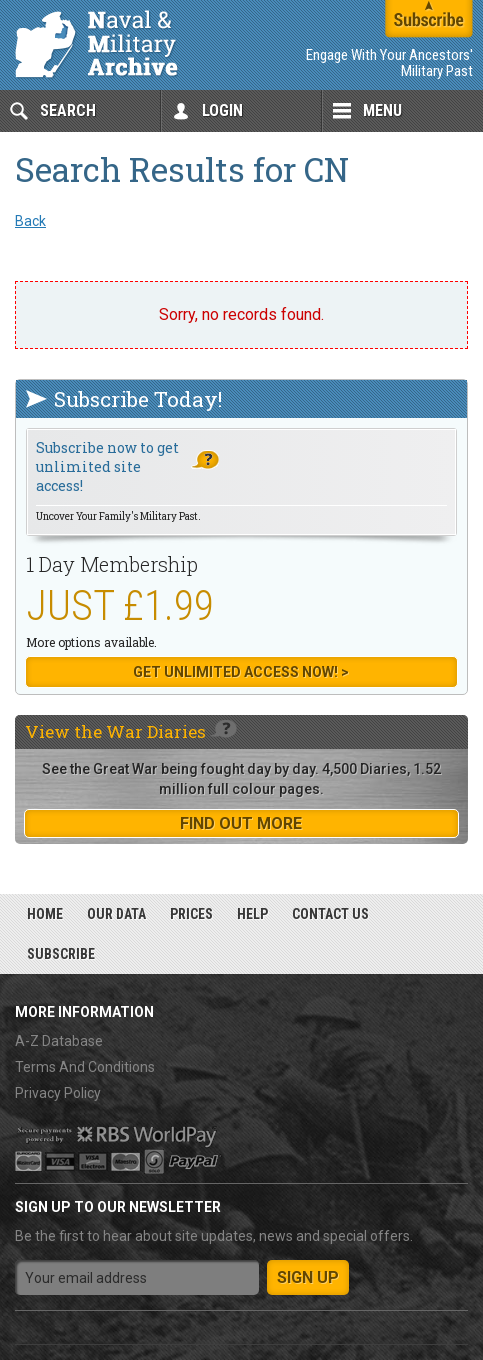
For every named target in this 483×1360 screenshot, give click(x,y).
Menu (382, 110)
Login (222, 110)
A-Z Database (59, 1041)
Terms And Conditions (85, 1067)
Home (45, 914)
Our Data (116, 914)
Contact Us (330, 914)
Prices (191, 914)
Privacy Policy (58, 1093)
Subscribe (61, 954)
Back (30, 221)
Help (252, 914)
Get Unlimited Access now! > (241, 672)
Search (68, 110)
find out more (241, 823)
